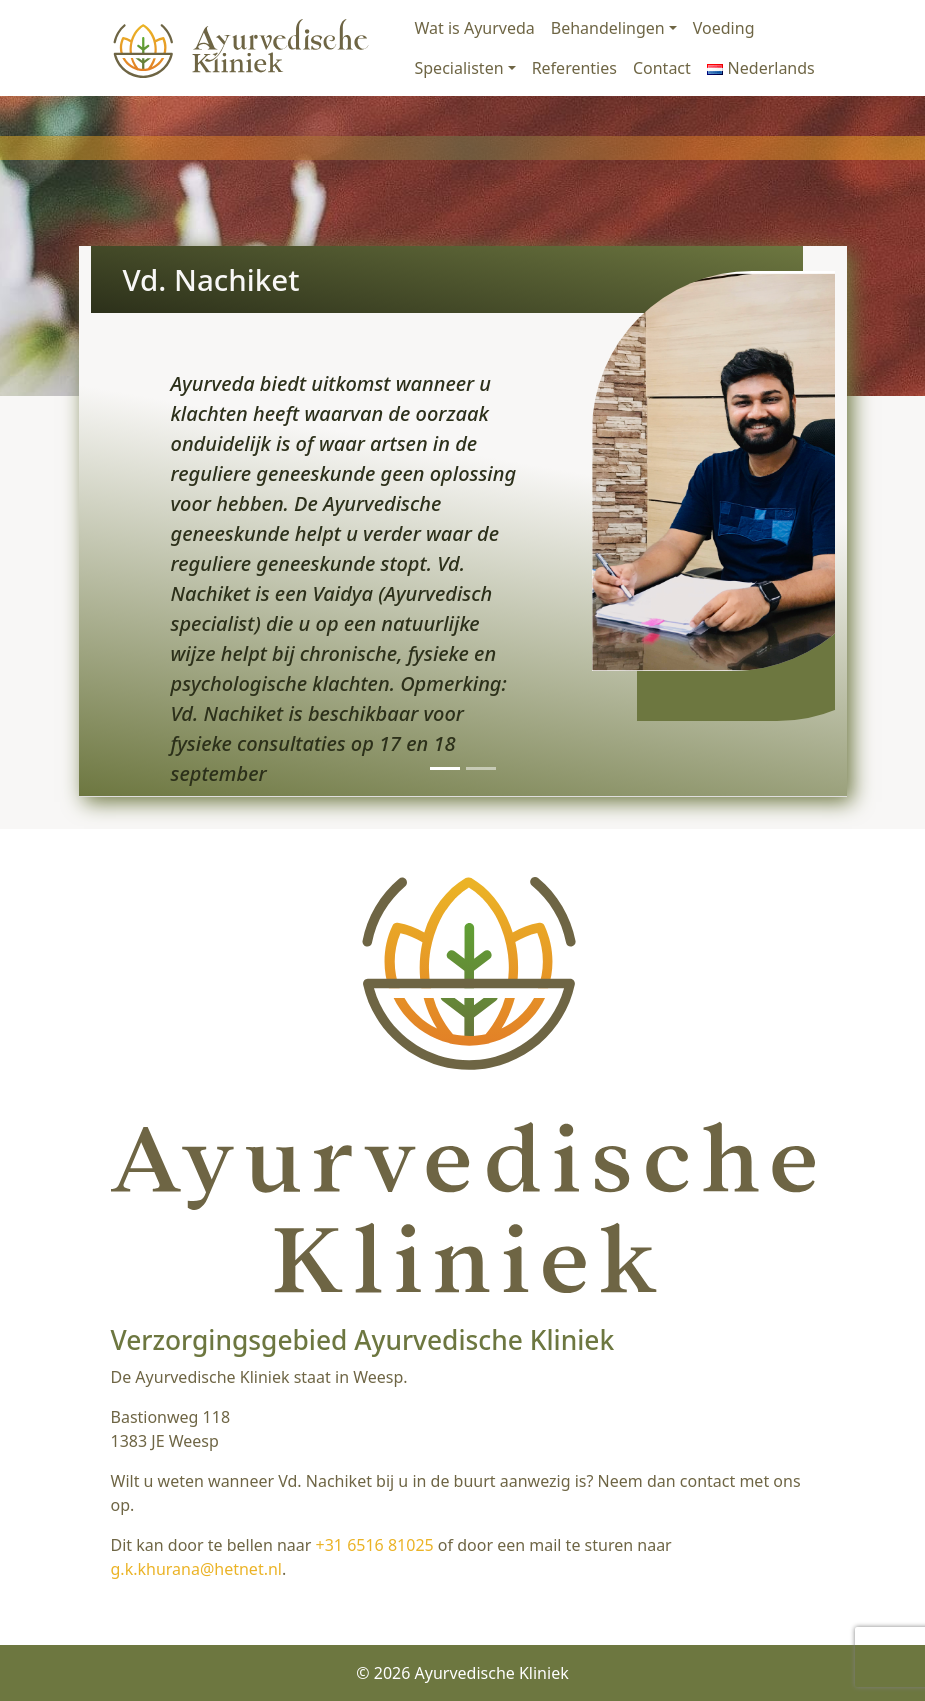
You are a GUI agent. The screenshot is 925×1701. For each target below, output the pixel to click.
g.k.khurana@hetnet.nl (196, 1569)
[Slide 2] (481, 768)
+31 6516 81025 (375, 1545)
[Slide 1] (445, 768)
